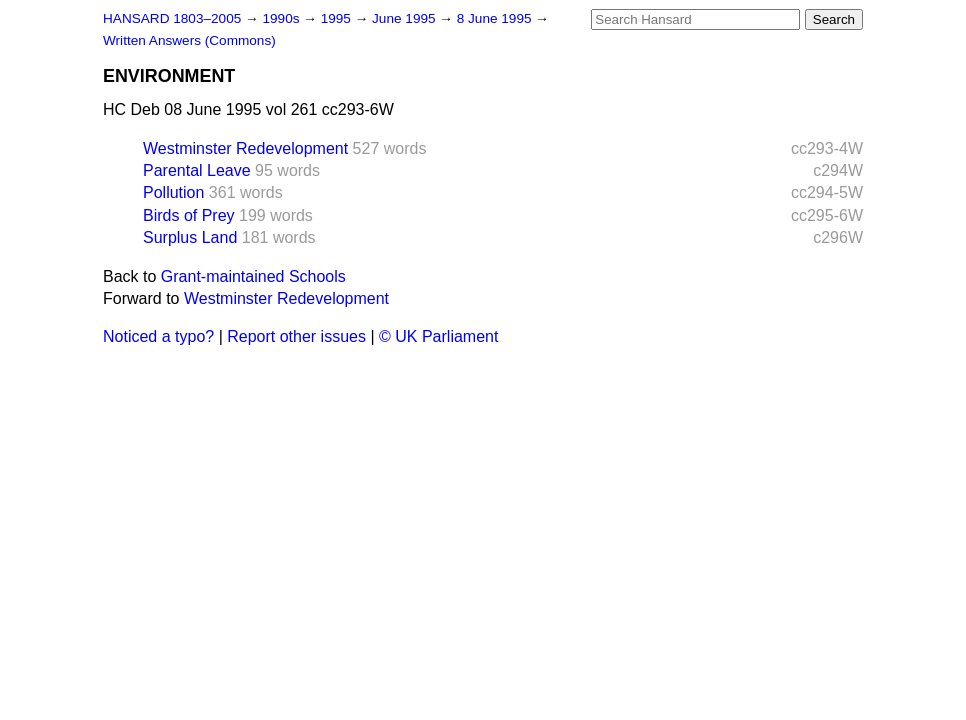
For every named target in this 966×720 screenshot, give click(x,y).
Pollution (173, 192)
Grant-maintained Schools (253, 276)
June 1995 (405, 18)
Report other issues (296, 336)
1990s (282, 18)
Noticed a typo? (158, 336)
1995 (338, 18)
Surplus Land (190, 237)
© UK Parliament (438, 336)
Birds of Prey (189, 215)
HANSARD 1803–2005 (172, 18)
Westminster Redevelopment (245, 148)
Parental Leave (197, 170)
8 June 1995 (496, 18)
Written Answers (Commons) (189, 40)
